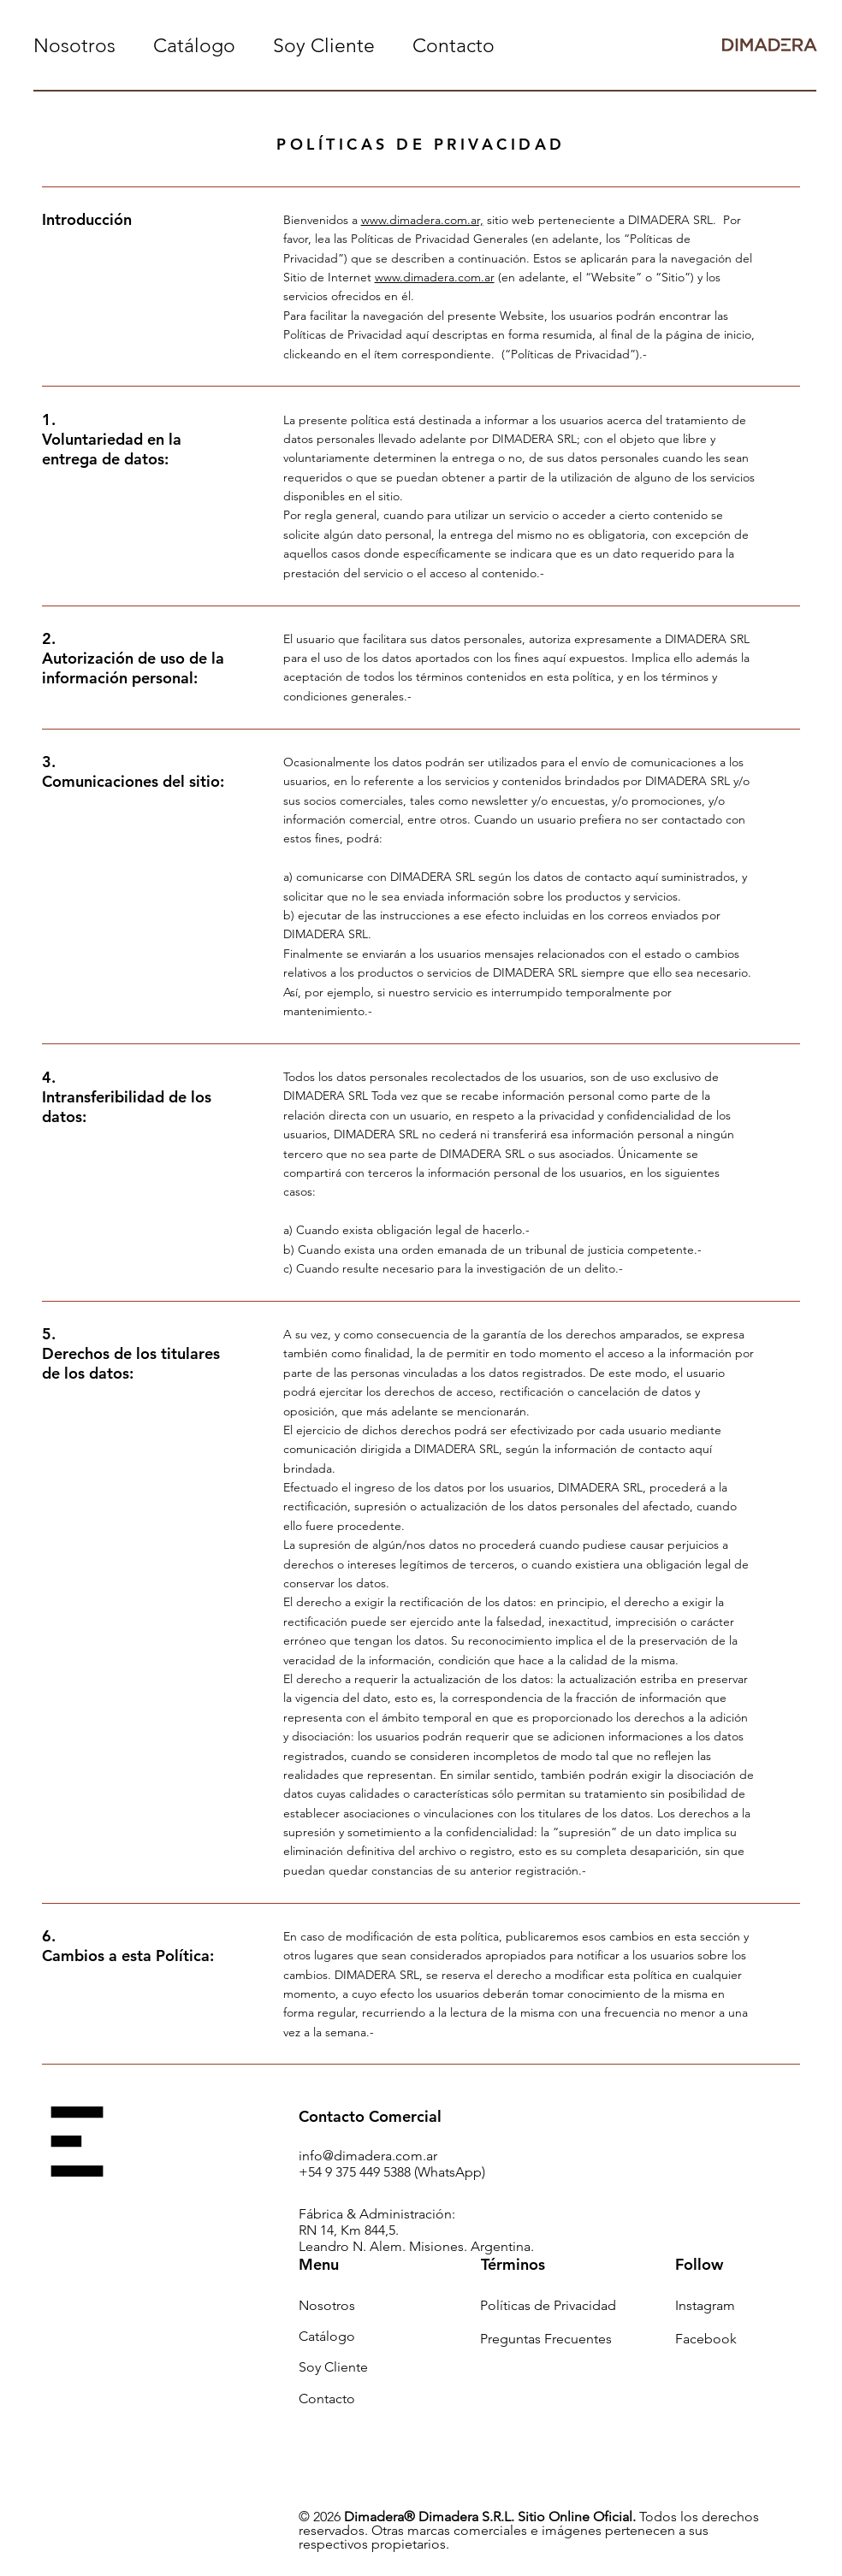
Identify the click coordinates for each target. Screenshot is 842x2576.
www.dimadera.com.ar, (422, 219)
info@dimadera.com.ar (368, 2156)
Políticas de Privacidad (548, 2305)
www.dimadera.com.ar (435, 277)
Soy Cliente (333, 2367)
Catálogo (327, 2336)
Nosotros (327, 2305)
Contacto (327, 2398)
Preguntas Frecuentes (546, 2339)
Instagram (705, 2305)
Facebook (706, 2339)
